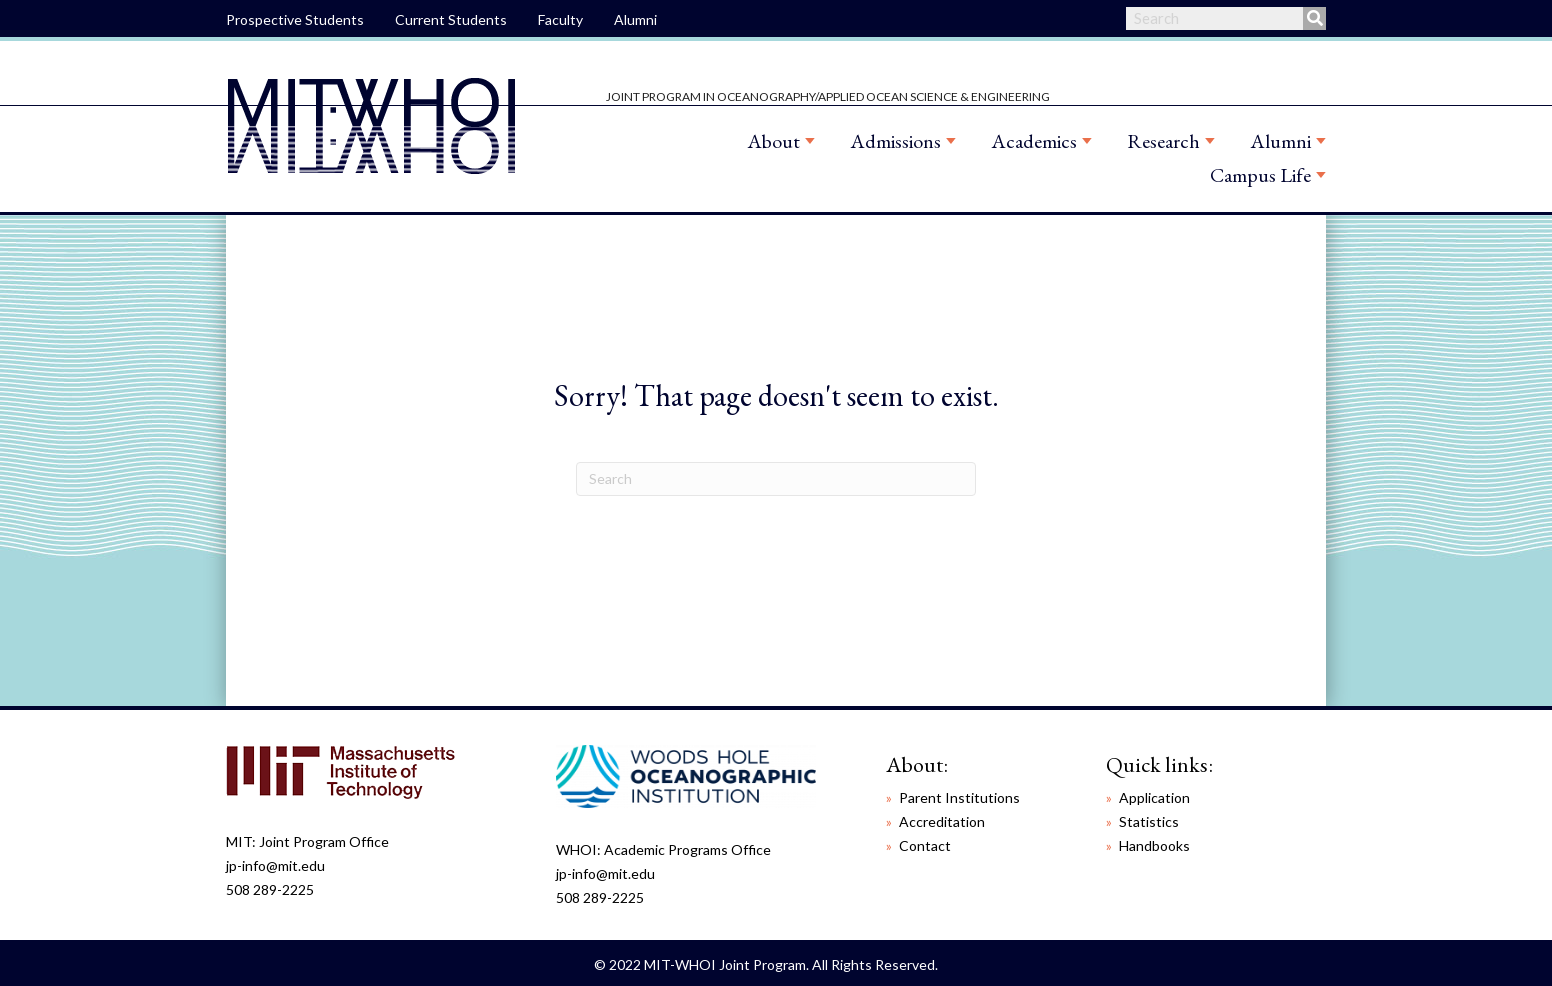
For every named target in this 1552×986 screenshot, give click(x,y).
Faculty (560, 19)
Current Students (451, 19)
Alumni (635, 19)
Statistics (1149, 821)
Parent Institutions (959, 797)
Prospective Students (295, 19)
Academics (1034, 141)
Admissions (895, 141)
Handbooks (1154, 845)
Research (1163, 141)
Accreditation (942, 821)
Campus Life (1260, 175)
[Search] (776, 479)
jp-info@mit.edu (275, 865)
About (773, 141)
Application (1154, 797)
